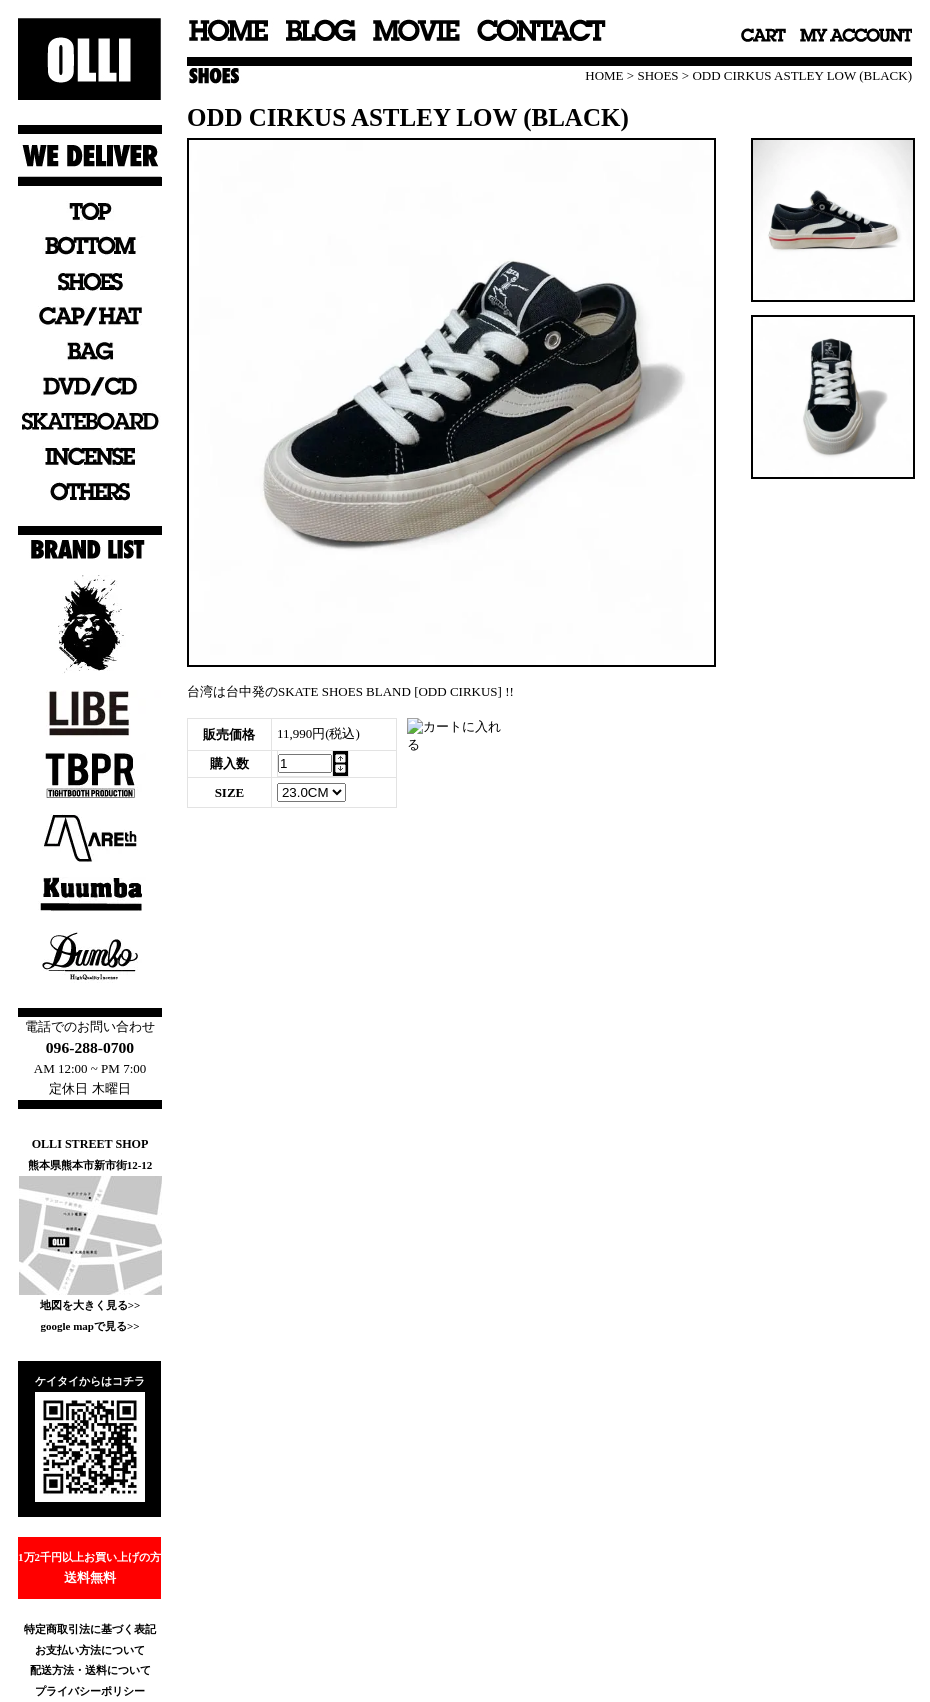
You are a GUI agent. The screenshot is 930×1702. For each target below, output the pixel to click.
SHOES (657, 75)
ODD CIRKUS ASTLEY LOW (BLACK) (802, 75)
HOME (604, 75)
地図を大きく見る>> (90, 1305)
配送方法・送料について (90, 1670)
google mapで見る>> (89, 1326)
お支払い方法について (90, 1650)
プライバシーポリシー (90, 1691)
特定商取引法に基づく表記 (90, 1629)
